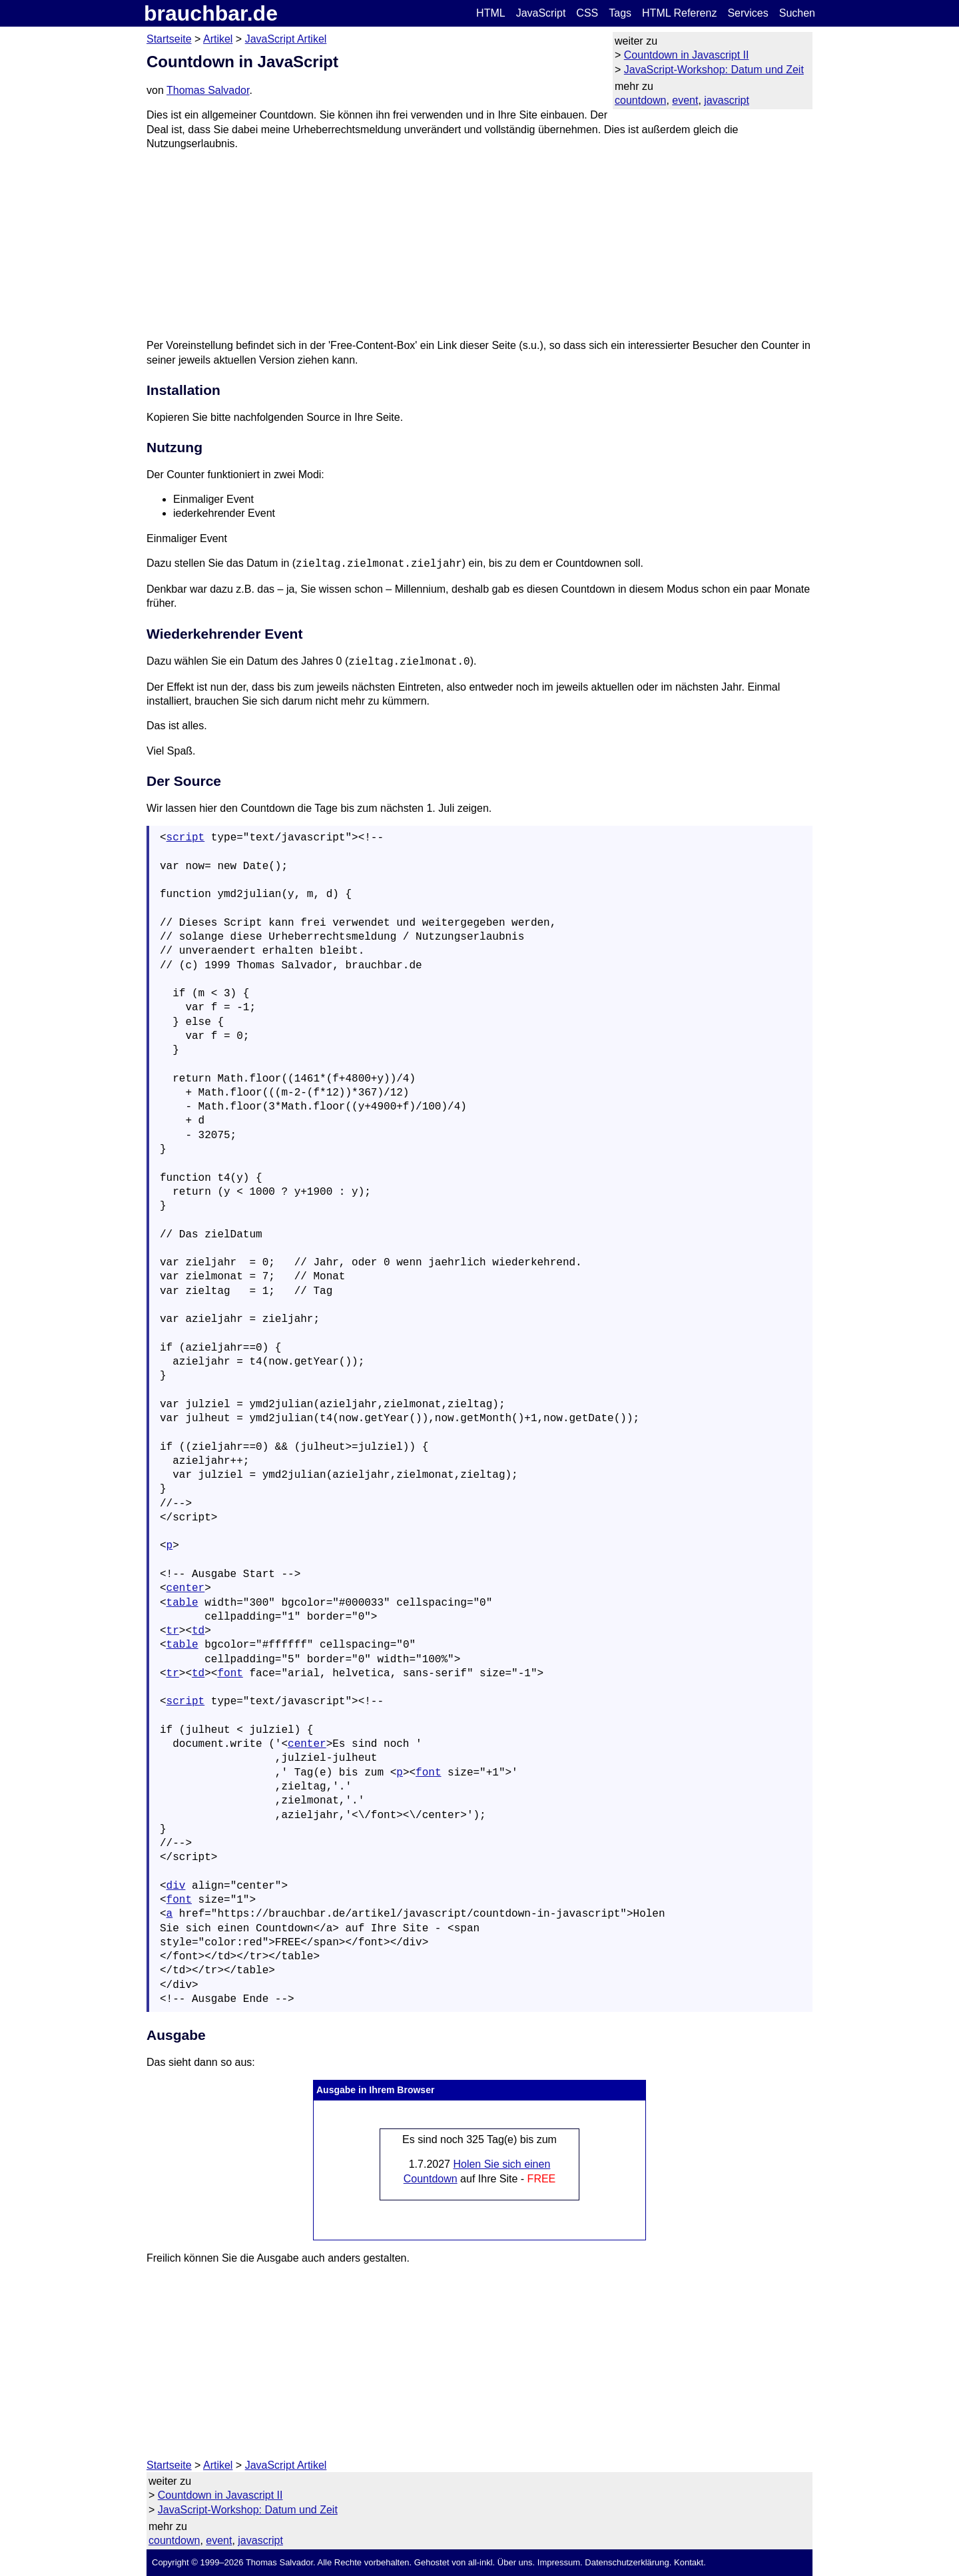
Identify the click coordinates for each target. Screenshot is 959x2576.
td (198, 1631)
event (685, 100)
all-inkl (480, 2562)
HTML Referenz (679, 13)
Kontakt (688, 2562)
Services (747, 13)
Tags (620, 13)
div (176, 1886)
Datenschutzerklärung (627, 2562)
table (182, 1603)
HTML (490, 13)
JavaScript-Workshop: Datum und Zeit (714, 69)
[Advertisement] (479, 244)
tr (172, 1631)
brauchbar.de (211, 13)
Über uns (515, 2562)
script (185, 838)
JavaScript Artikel (286, 39)
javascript (726, 100)
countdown (640, 100)
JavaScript (541, 13)
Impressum (558, 2562)
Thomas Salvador (208, 90)
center (185, 1588)
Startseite (169, 39)
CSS (587, 13)
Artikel (217, 39)
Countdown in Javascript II (686, 55)
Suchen (797, 13)
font (229, 1674)
